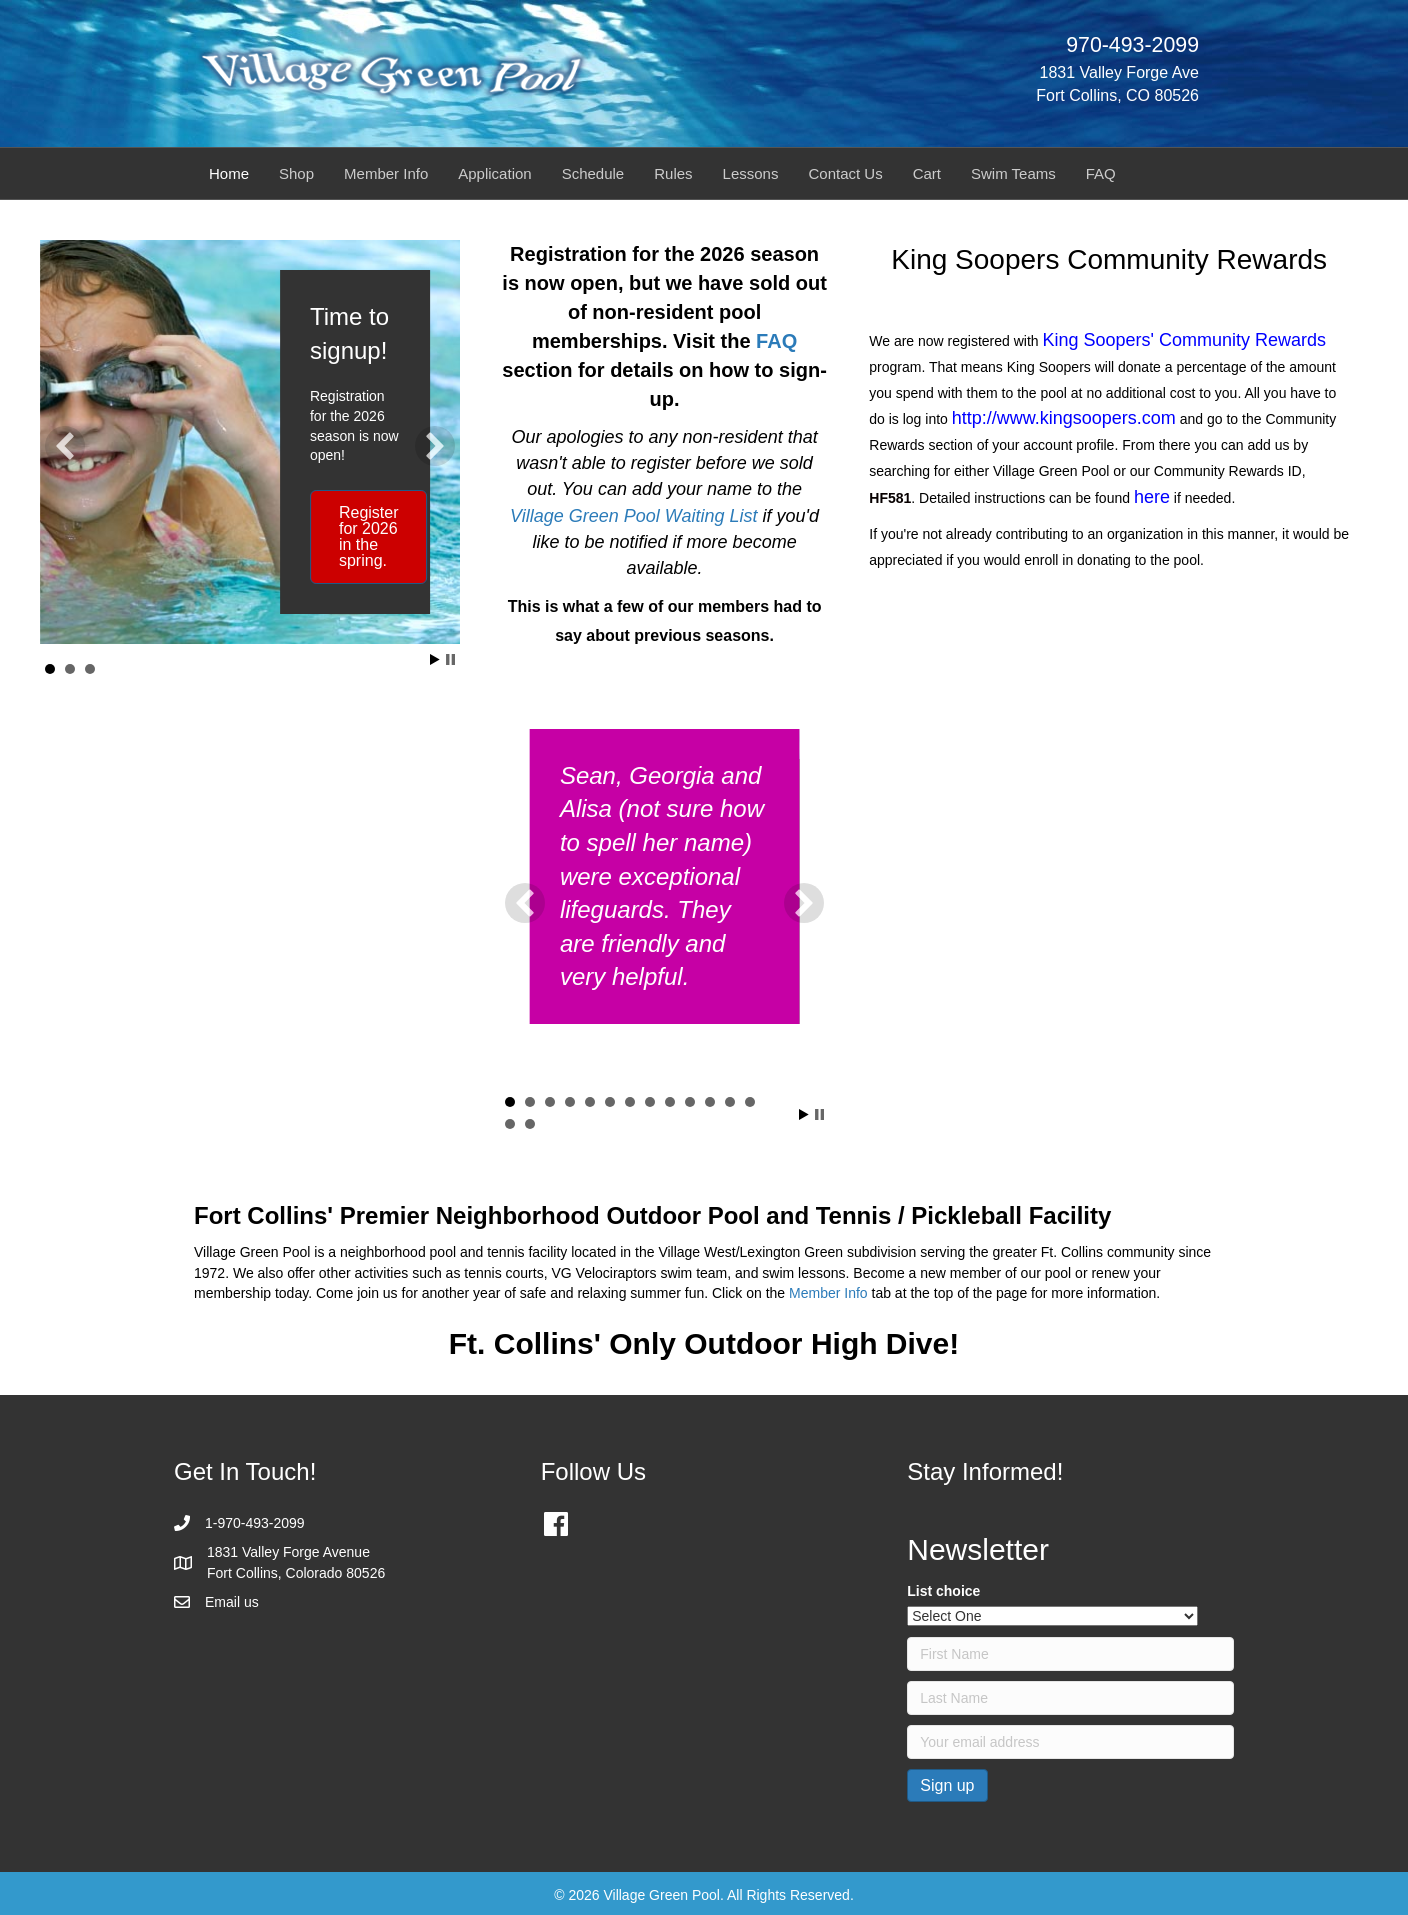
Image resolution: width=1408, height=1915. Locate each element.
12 (730, 1102)
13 (750, 1102)
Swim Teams (1013, 173)
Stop (450, 659)
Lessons (751, 173)
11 (710, 1102)
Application (494, 173)
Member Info (386, 173)
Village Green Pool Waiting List (633, 516)
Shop (296, 173)
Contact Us (845, 173)
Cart (927, 173)
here (1152, 497)
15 (530, 1124)
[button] (65, 446)
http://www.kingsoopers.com (1064, 418)
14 (510, 1124)
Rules (673, 173)
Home (229, 173)
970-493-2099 (1132, 45)
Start (435, 659)
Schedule (593, 173)
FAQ (1101, 173)
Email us (232, 1602)
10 (690, 1102)
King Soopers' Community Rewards (1185, 340)
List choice (943, 1591)
